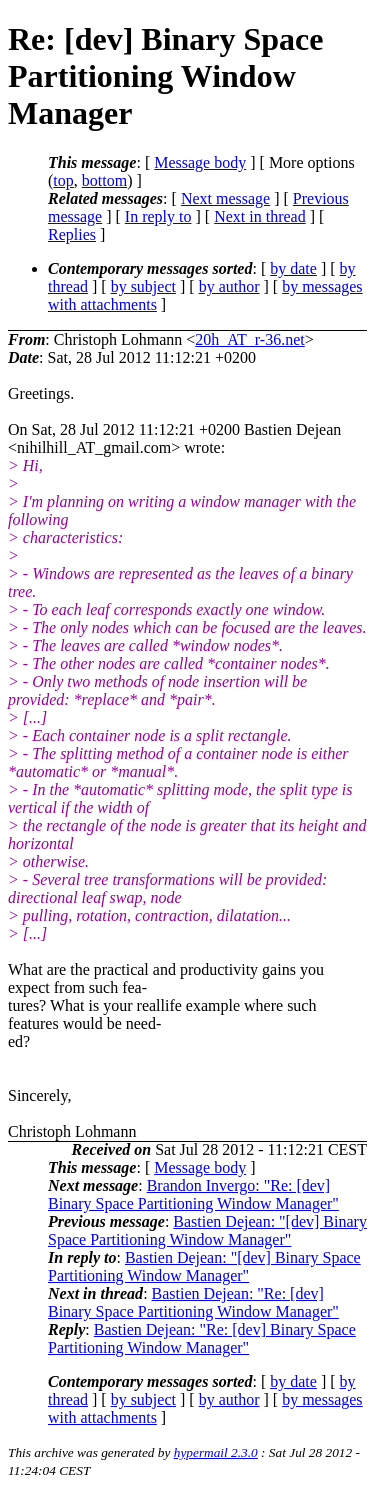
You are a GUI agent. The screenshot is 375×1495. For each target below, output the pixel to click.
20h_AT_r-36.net (249, 339)
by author (229, 286)
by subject (143, 286)
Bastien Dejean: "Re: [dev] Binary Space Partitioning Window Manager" (193, 1302)
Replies (72, 234)
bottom (104, 180)
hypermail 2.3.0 (216, 1452)
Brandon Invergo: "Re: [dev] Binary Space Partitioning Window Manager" (193, 1194)
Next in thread (260, 216)
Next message (225, 198)
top (63, 180)
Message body (200, 162)
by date (293, 268)
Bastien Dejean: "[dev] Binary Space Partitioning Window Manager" (207, 1230)
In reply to (158, 216)
